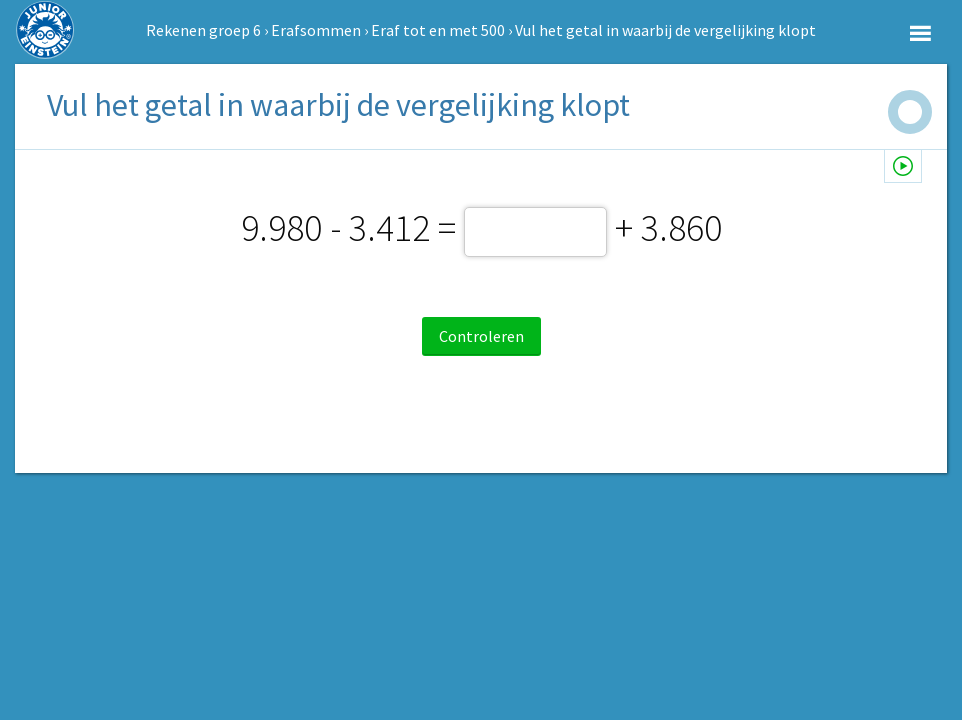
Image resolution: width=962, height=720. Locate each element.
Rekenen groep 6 (203, 30)
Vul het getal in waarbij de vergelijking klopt (665, 30)
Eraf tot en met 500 (438, 30)
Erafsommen (316, 30)
